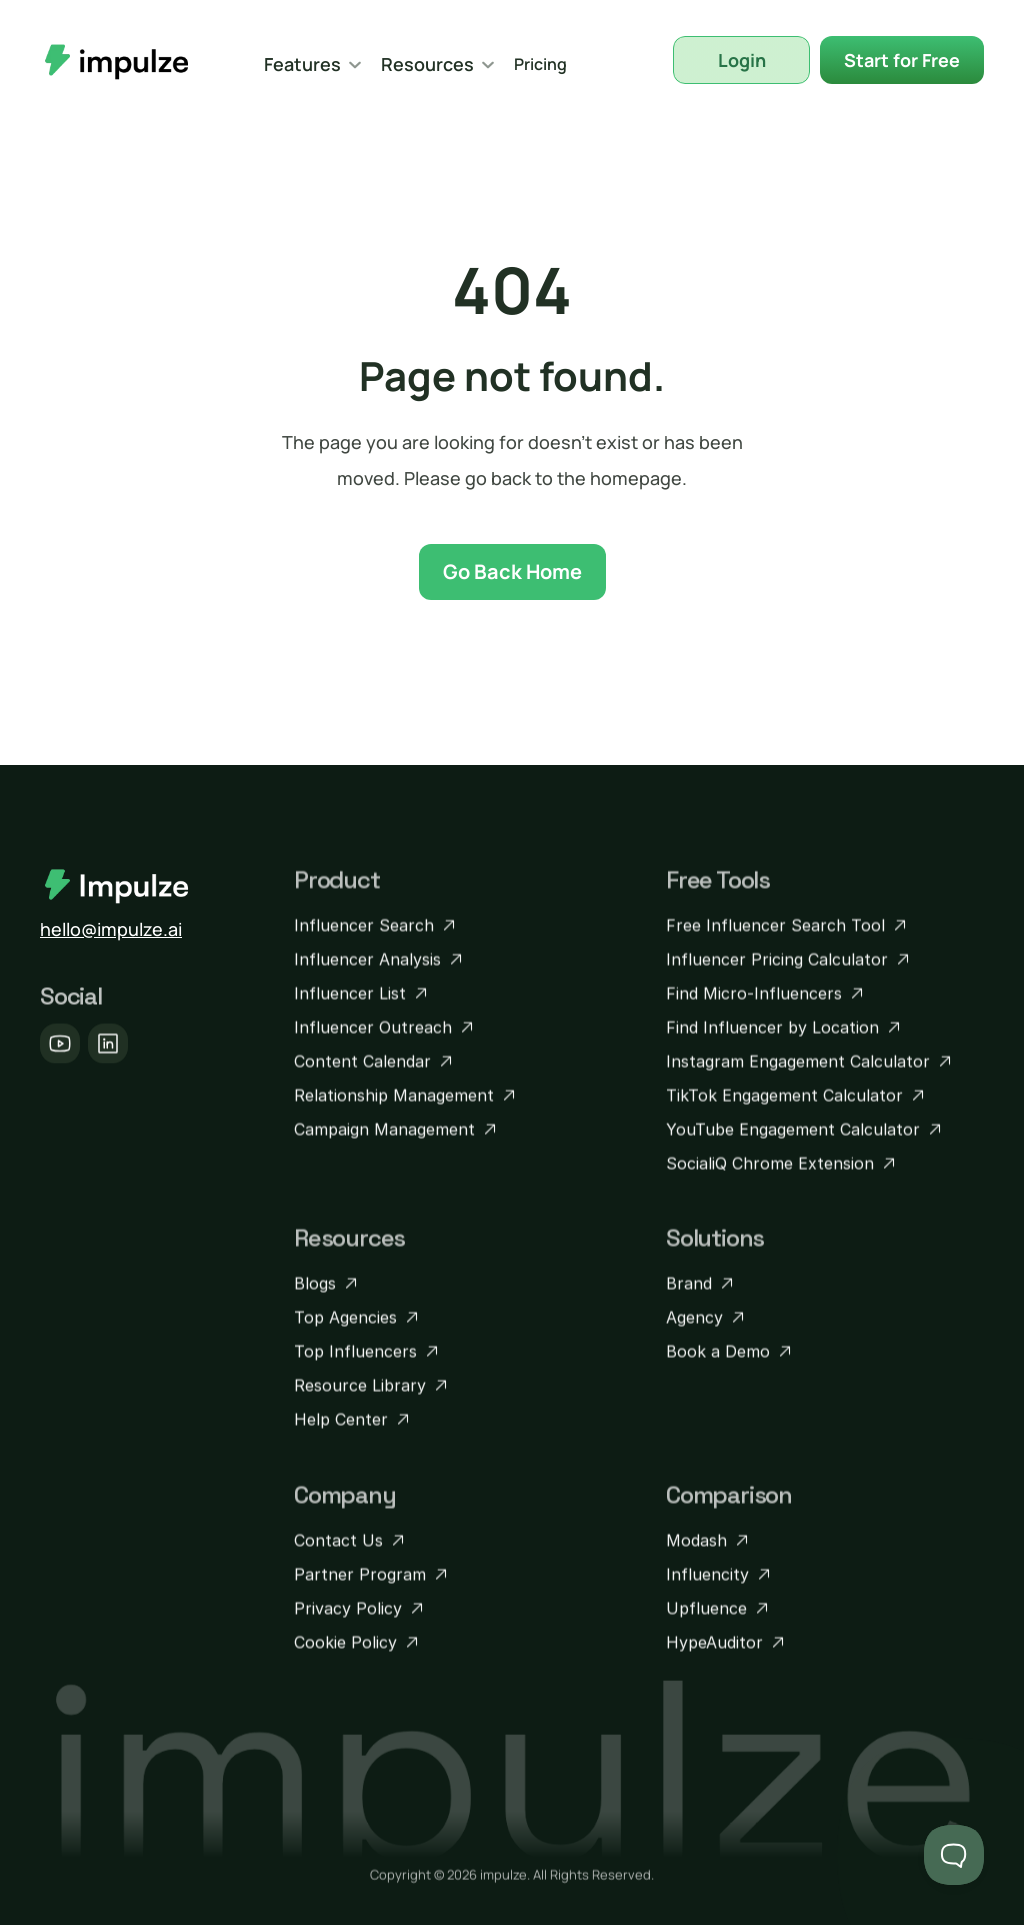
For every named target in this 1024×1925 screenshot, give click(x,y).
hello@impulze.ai (111, 929)
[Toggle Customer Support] (954, 1855)
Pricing (540, 64)
